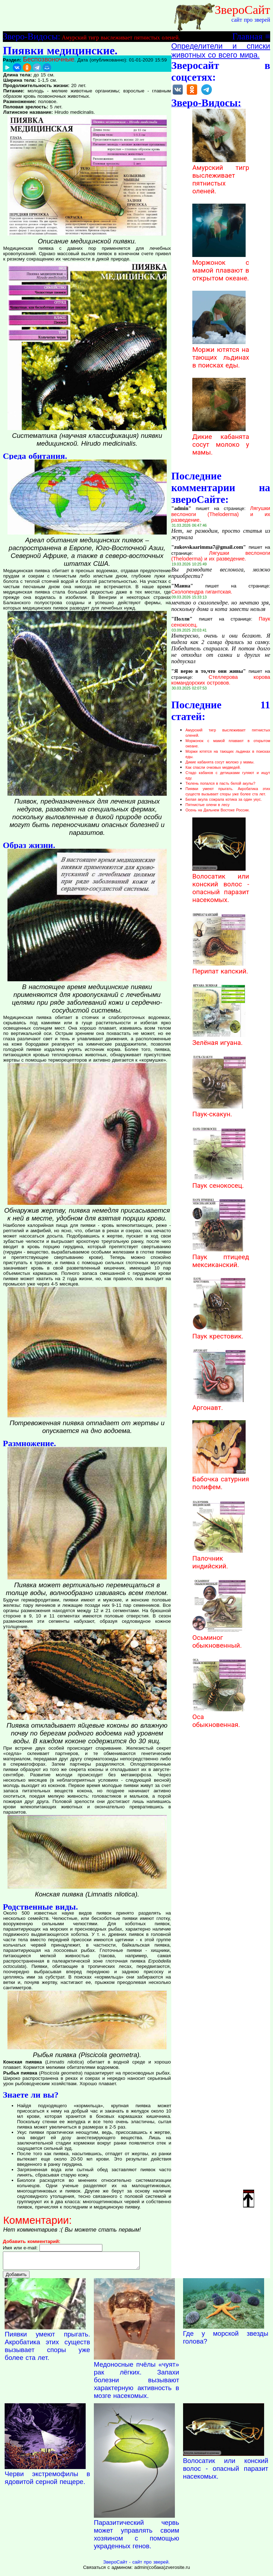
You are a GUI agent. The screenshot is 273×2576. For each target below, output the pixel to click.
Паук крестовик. (219, 1332)
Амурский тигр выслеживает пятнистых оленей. (121, 37)
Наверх (249, 2198)
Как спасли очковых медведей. (213, 767)
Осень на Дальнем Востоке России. (218, 810)
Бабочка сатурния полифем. (220, 1479)
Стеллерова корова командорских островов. (220, 680)
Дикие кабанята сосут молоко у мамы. (220, 440)
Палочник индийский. (219, 1558)
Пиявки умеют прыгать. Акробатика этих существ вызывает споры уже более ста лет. (47, 2349)
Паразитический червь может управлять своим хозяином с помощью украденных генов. (136, 2537)
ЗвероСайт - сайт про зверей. (136, 2565)
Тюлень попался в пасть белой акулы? (220, 783)
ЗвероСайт (242, 9)
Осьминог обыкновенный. (219, 1637)
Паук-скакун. (219, 1110)
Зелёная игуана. (219, 1039)
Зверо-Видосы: (31, 36)
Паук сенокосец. (219, 1182)
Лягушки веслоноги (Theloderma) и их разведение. (220, 514)
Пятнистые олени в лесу (208, 805)
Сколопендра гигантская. (201, 592)
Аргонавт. (219, 1404)
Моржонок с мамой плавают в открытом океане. (220, 266)
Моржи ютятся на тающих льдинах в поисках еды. (220, 353)
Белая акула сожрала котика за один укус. (224, 799)
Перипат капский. (220, 967)
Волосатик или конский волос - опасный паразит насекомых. (220, 884)
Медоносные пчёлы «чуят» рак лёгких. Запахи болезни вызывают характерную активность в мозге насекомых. (136, 2383)
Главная (247, 36)
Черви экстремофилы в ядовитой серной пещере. (47, 2481)
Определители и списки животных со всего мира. (220, 50)
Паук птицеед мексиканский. (220, 1257)
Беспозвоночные (48, 59)
